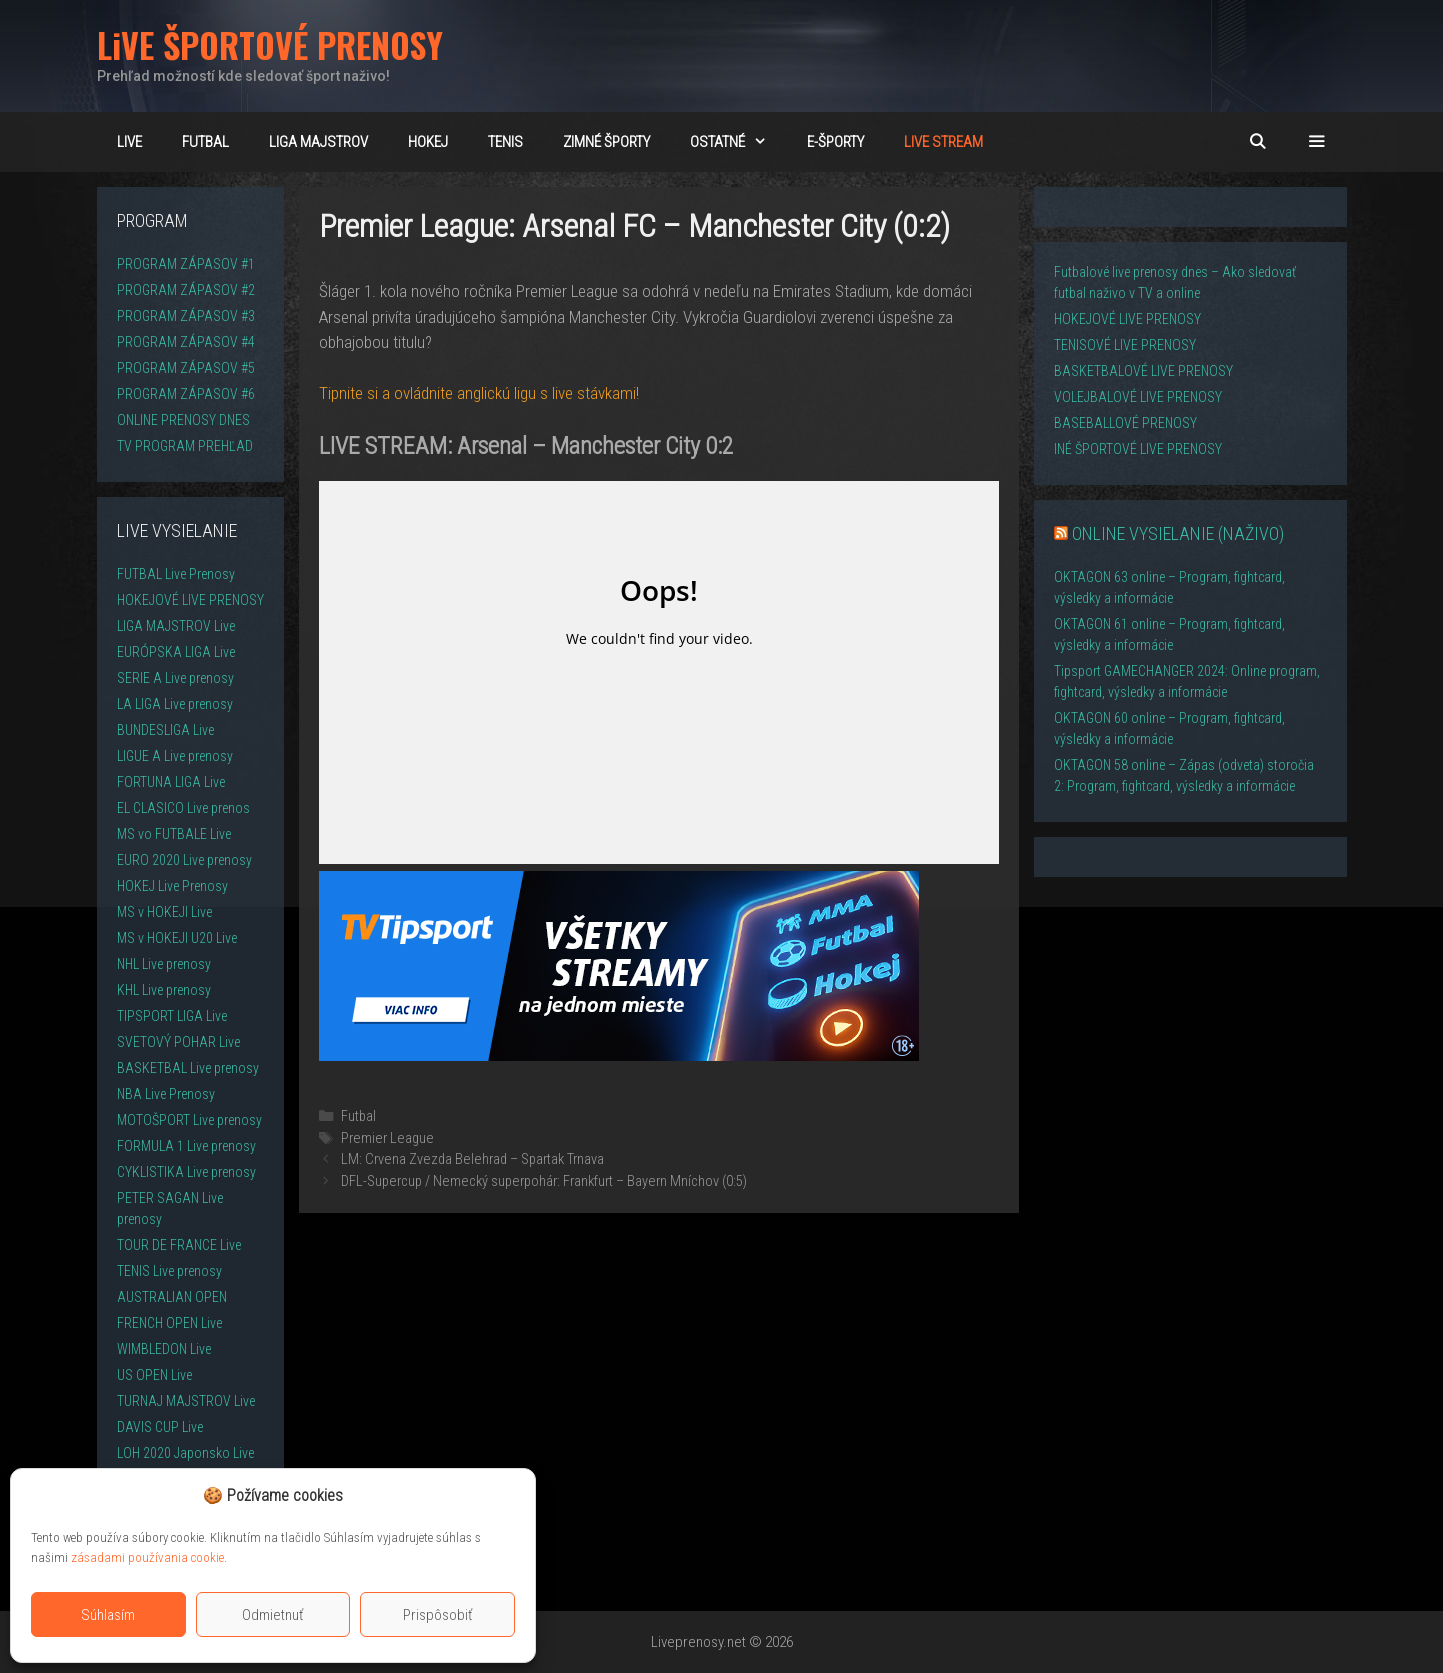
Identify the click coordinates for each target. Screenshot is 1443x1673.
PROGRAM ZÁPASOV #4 (186, 342)
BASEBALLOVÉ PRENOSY (1125, 423)
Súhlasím (108, 1615)
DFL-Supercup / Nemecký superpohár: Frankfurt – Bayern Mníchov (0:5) (544, 1181)
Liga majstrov (318, 142)
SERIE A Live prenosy (175, 678)
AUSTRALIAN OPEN (172, 1297)
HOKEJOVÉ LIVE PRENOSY (190, 600)
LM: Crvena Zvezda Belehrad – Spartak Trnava (472, 1159)
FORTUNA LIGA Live (171, 782)
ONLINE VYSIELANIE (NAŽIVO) (1178, 533)
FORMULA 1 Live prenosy (186, 1146)
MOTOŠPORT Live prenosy (189, 1120)
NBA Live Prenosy (166, 1094)
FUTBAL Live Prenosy (176, 574)
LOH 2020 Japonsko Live (185, 1453)
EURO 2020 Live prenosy (184, 860)
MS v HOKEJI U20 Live (177, 938)
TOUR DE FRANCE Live (179, 1245)
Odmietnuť (273, 1615)
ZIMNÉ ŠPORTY (606, 142)
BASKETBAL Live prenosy (188, 1068)
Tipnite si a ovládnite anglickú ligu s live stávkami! (479, 393)
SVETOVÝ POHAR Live (178, 1042)
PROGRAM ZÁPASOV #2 (186, 290)
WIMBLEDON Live (164, 1349)
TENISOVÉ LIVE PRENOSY (1125, 345)
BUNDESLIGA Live (165, 730)
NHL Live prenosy (164, 964)
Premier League (387, 1138)
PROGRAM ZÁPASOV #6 (186, 394)
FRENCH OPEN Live (169, 1323)
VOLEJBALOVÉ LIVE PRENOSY (1138, 397)
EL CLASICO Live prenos (183, 808)
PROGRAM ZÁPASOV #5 (186, 368)
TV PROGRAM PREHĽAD (185, 446)
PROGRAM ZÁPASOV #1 (186, 264)
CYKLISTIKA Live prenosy (186, 1172)
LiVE (129, 142)
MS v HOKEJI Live (164, 912)
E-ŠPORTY (835, 142)
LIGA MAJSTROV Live (176, 626)
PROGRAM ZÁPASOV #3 (186, 316)
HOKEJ (428, 142)
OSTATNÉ (738, 142)
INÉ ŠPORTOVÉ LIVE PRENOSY (1138, 449)
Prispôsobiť (438, 1615)
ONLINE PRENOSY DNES (183, 420)
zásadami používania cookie (147, 1557)
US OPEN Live (154, 1375)
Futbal (358, 1116)
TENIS (505, 142)
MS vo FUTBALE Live (174, 834)
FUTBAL (205, 142)
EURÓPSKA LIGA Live (176, 652)
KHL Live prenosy (164, 990)
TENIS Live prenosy (169, 1271)
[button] (1316, 142)
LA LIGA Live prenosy (175, 704)
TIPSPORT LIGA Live (172, 1016)
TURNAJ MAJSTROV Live (186, 1401)
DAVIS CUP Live (160, 1427)
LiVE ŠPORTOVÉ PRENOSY (270, 44)
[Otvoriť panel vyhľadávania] (1257, 142)
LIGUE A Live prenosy (175, 756)
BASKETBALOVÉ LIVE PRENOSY (1143, 371)
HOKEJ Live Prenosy (172, 886)
